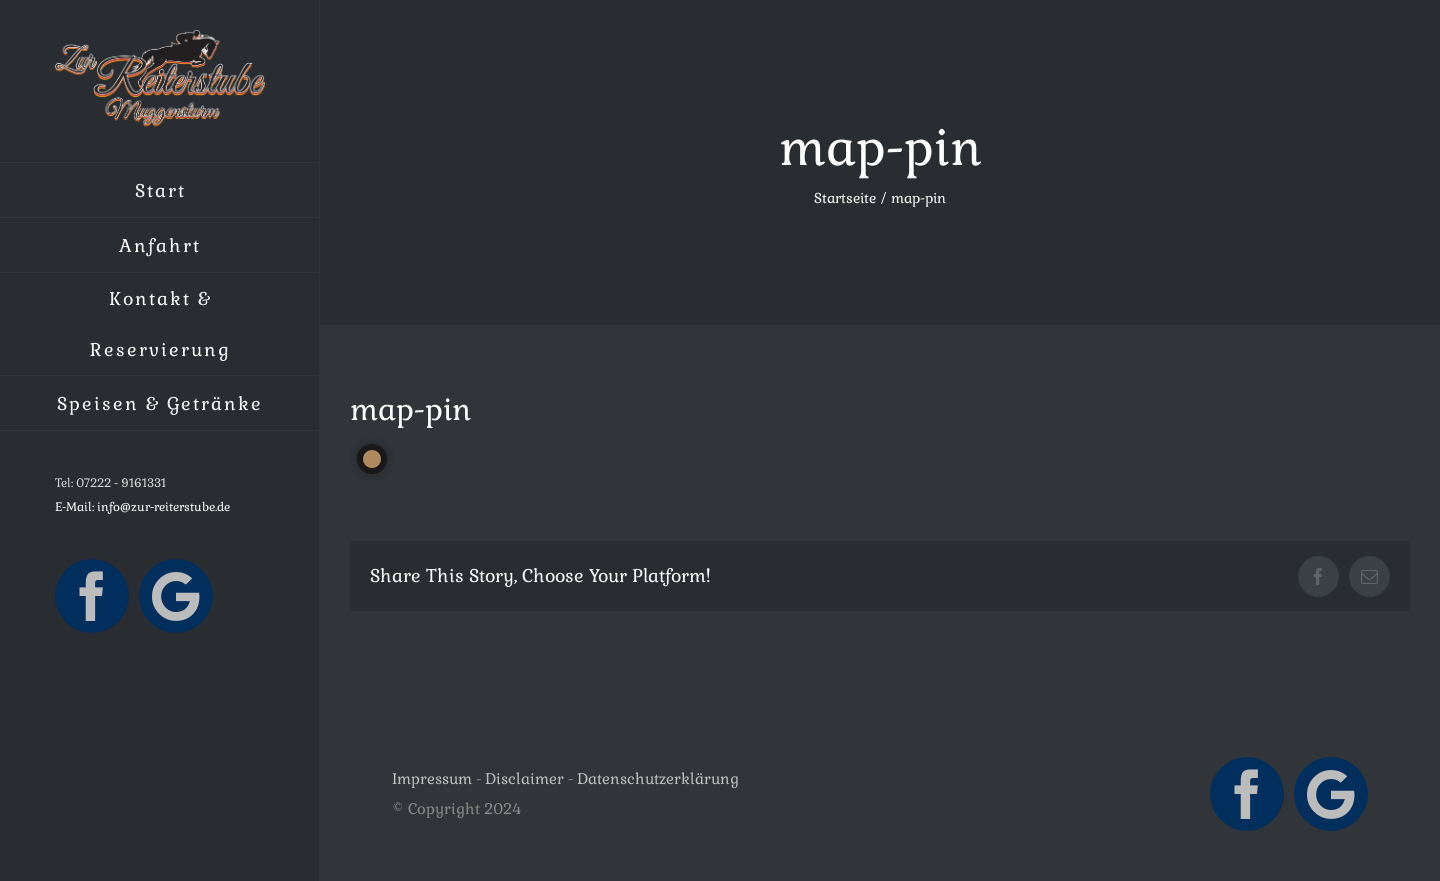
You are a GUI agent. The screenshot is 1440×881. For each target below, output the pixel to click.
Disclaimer (524, 778)
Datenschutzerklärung (658, 778)
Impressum (432, 778)
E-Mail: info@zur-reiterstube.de (142, 507)
